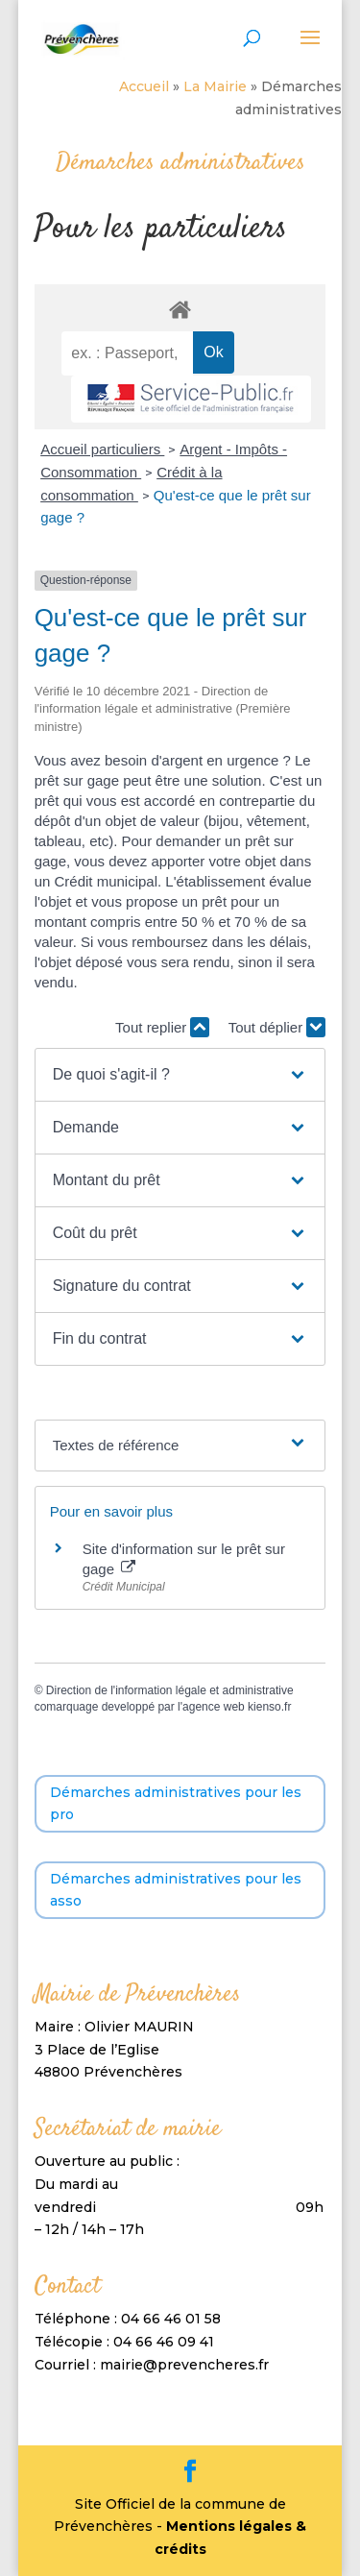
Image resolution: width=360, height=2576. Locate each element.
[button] (180, 1075)
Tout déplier (277, 1027)
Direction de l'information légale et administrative (170, 1690)
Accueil (144, 86)
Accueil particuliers (102, 449)
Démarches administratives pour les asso (175, 1890)
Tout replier (162, 1027)
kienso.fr (269, 1706)
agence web (213, 1706)
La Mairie (215, 86)
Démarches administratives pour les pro (175, 1804)
